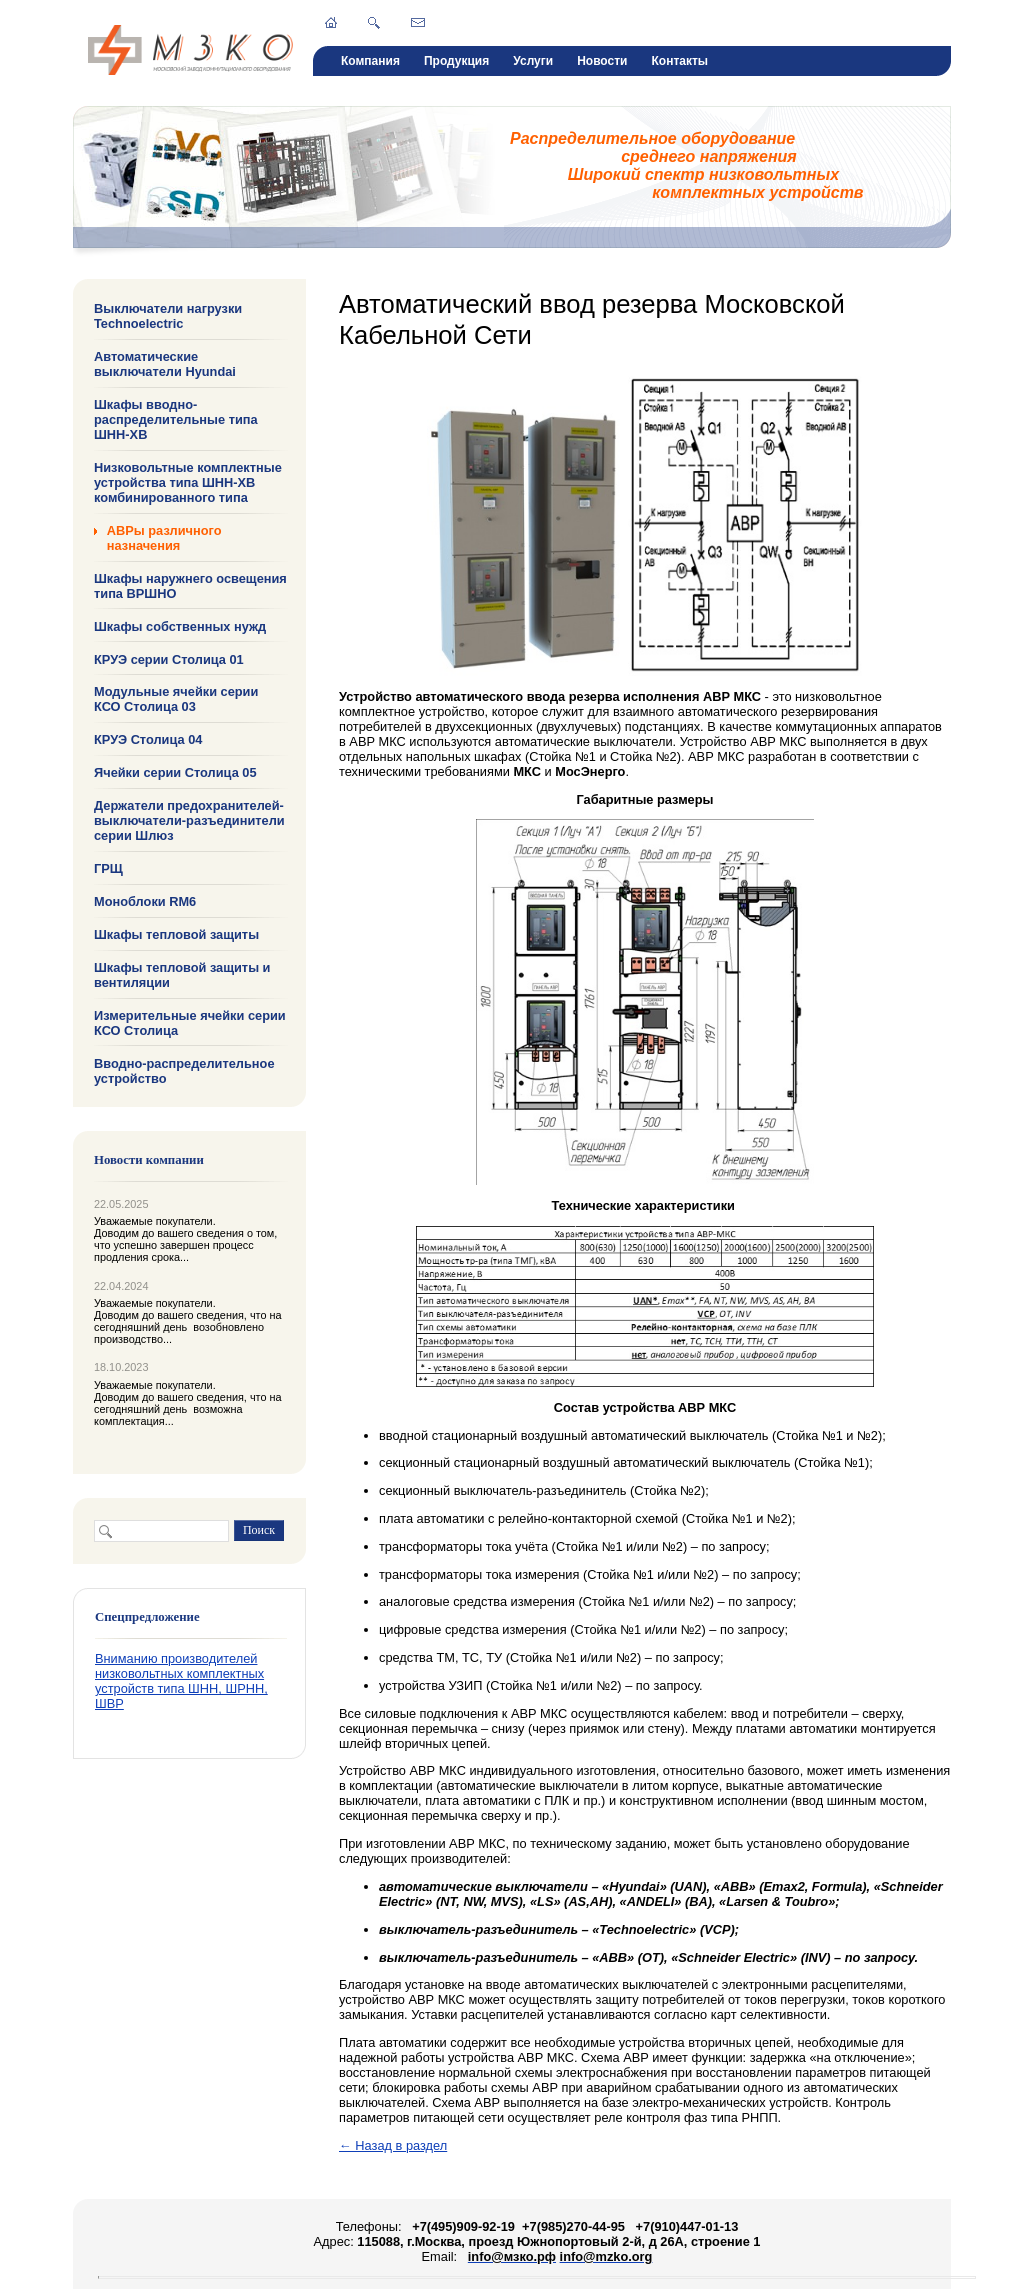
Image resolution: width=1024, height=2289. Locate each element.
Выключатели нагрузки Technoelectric (168, 316)
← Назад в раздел (393, 2145)
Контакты (679, 61)
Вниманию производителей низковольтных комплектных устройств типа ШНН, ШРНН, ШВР (181, 1681)
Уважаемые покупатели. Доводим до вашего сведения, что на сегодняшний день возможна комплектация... (188, 1403)
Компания (370, 61)
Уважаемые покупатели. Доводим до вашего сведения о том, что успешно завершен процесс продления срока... (185, 1239)
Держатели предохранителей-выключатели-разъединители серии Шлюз (189, 820)
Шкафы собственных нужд (180, 625)
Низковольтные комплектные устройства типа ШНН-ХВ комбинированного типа (188, 482)
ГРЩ (108, 868)
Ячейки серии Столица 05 (175, 772)
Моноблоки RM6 (145, 901)
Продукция (456, 61)
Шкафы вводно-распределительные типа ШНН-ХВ (176, 419)
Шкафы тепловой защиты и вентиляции (182, 975)
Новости (602, 61)
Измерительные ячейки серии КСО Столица (190, 1023)
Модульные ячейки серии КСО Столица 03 (176, 699)
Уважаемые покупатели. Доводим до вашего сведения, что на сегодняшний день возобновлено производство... (188, 1321)
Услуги (533, 61)
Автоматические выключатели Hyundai (165, 364)
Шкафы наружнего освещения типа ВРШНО (190, 586)
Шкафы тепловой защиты (176, 934)
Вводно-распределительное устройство (184, 1070)
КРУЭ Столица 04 (148, 739)
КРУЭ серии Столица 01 (169, 658)
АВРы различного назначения (164, 538)
